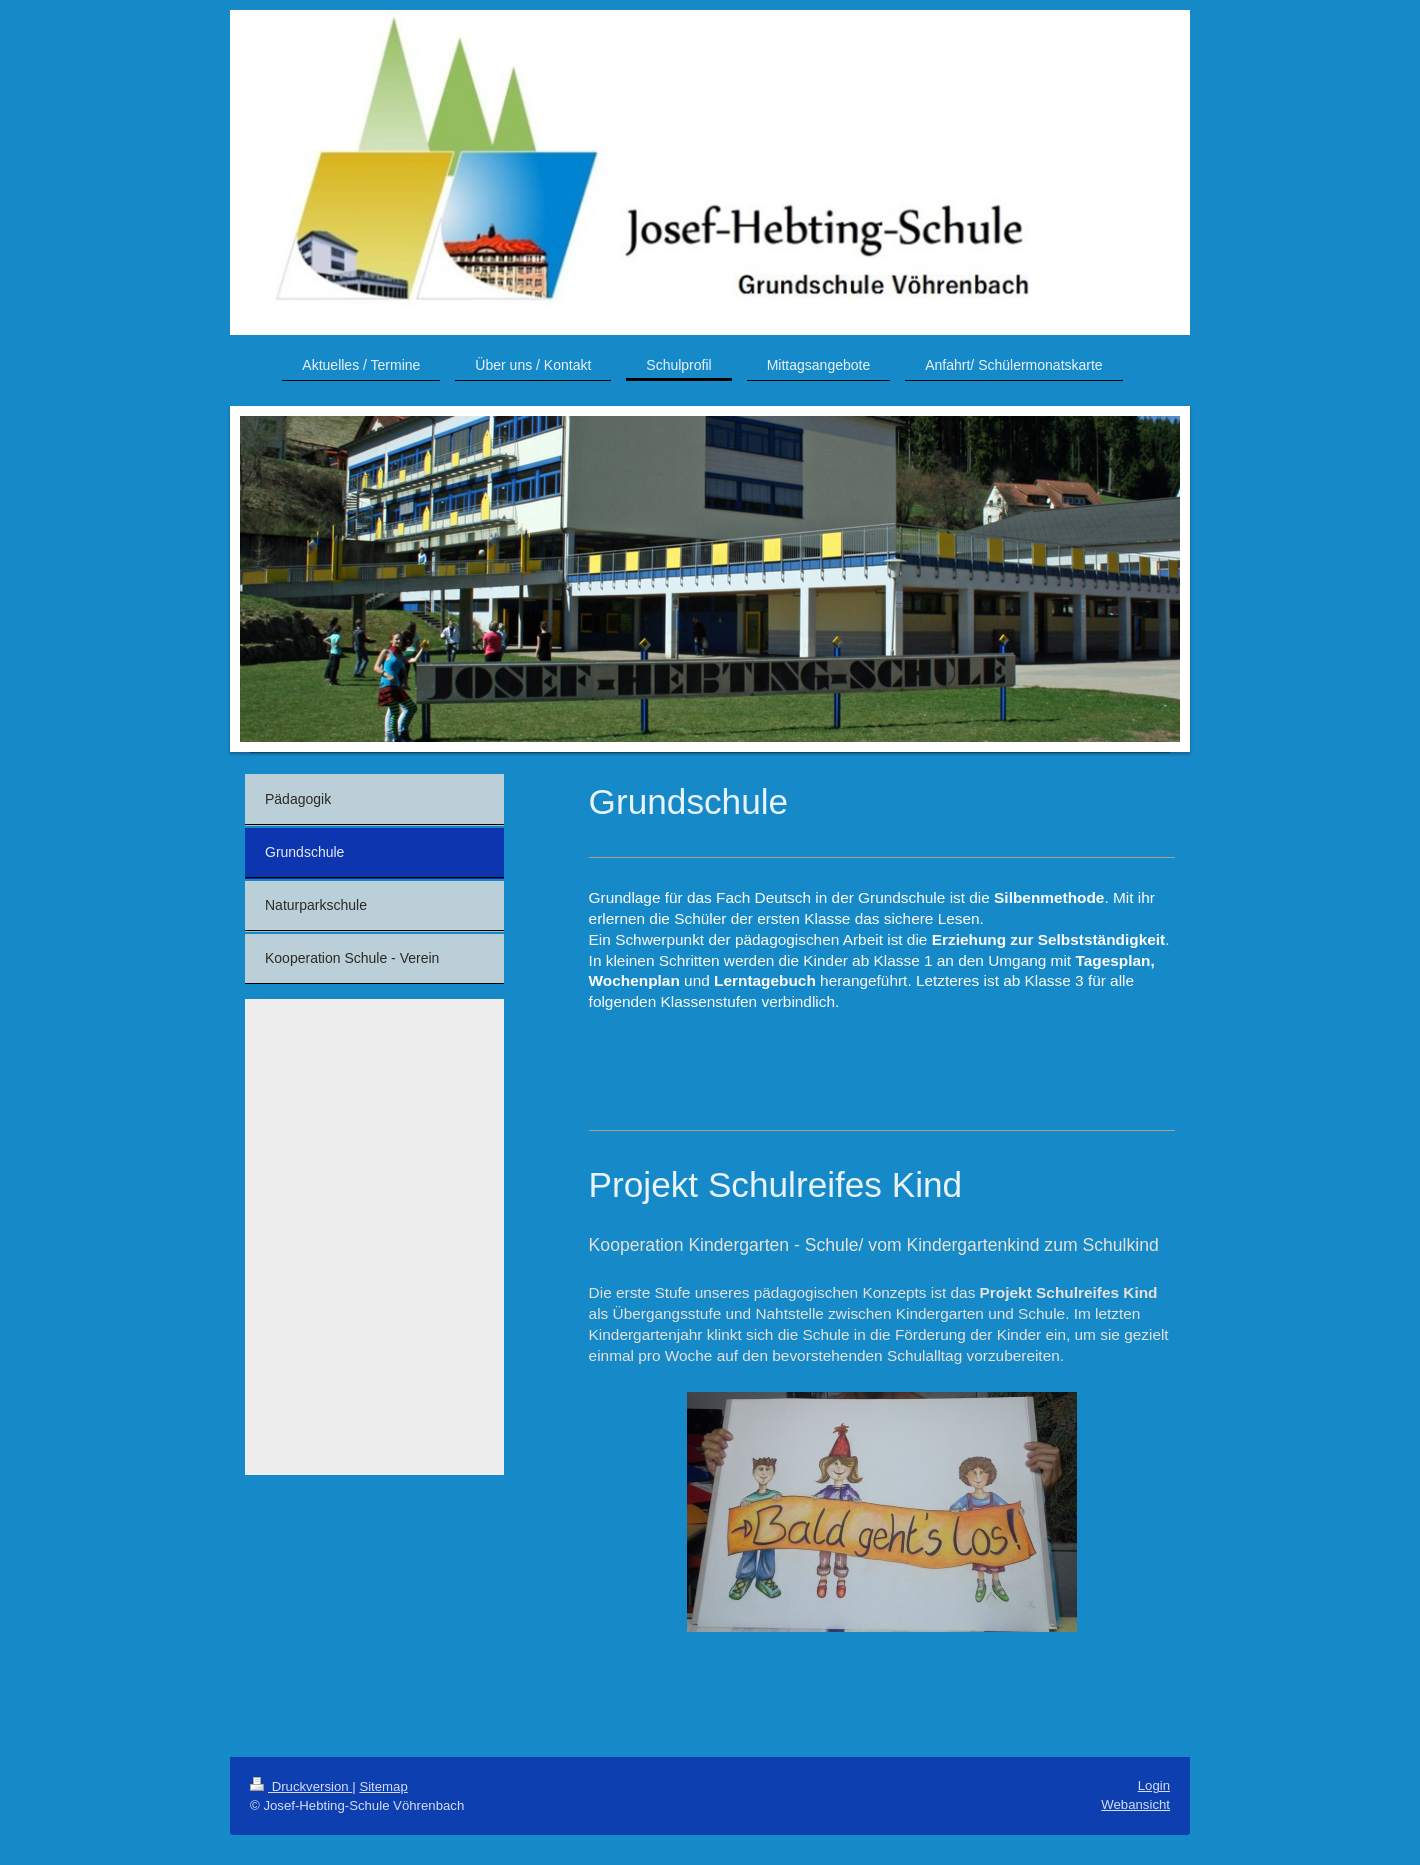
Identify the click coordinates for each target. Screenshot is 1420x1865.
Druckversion (301, 1786)
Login (1154, 1785)
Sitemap (383, 1786)
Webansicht (1135, 1804)
